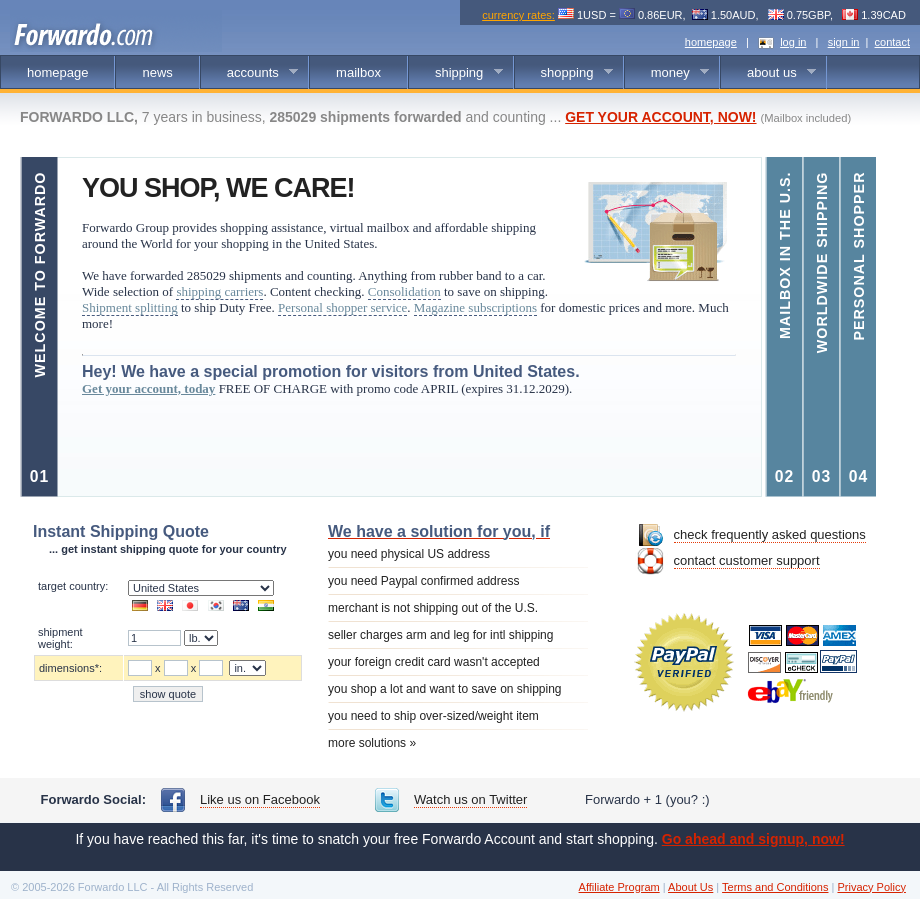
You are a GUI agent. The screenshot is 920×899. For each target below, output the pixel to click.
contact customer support (747, 560)
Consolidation (404, 291)
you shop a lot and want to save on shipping (445, 689)
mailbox (358, 72)
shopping (564, 73)
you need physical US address (409, 554)
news (157, 72)
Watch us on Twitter (470, 799)
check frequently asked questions (770, 534)
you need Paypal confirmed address (423, 581)
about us (768, 73)
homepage (711, 42)
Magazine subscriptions (475, 307)
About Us (690, 887)
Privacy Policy (871, 887)
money (667, 73)
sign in (844, 42)
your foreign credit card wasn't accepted (434, 662)
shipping (456, 73)
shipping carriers (219, 291)
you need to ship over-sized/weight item (433, 716)
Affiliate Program (619, 887)
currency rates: (518, 15)
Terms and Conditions (775, 887)
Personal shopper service (342, 307)
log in (793, 42)
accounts (250, 73)
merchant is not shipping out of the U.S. (433, 608)
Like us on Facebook (260, 799)
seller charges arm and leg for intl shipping (440, 635)
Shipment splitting (130, 307)
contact (892, 42)
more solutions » (372, 743)
